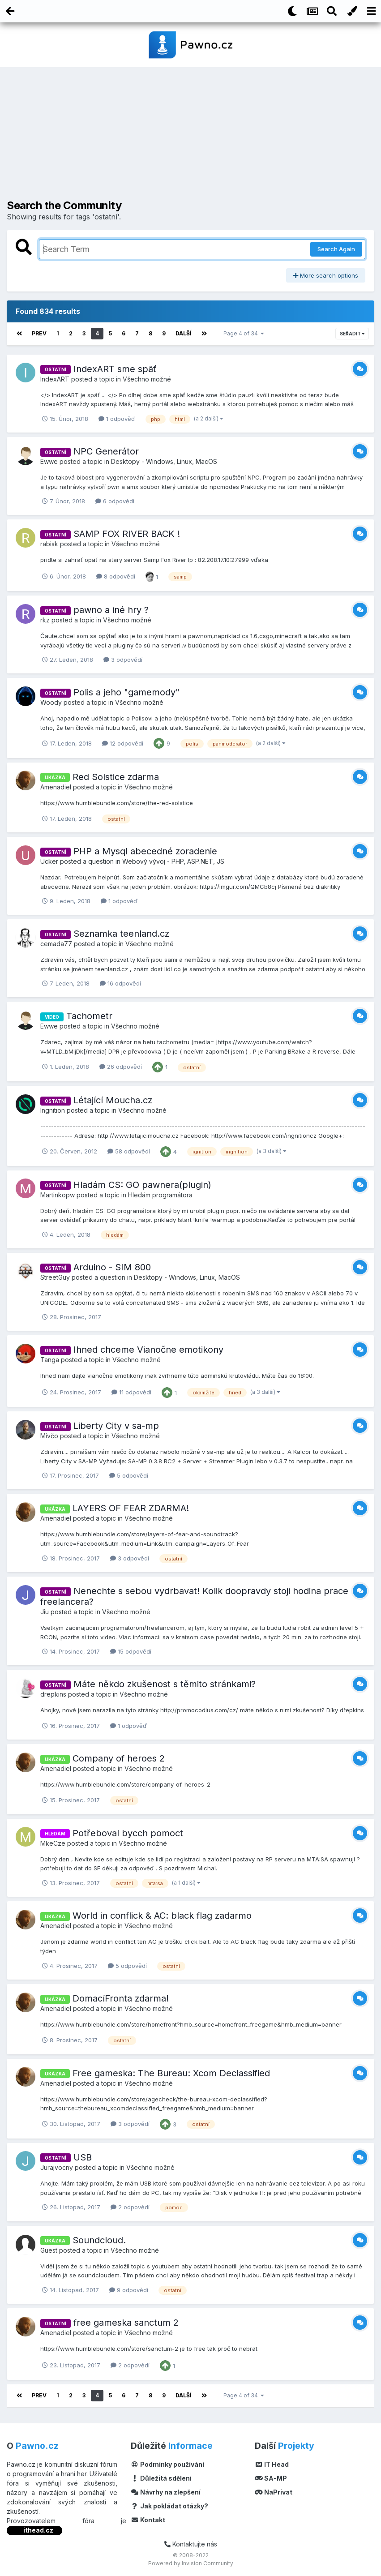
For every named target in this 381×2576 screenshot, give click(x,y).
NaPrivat (273, 2492)
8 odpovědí (115, 576)
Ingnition (52, 1110)
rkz (45, 620)
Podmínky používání (167, 2464)
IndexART (54, 378)
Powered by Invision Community (190, 2562)
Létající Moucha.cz (112, 1100)
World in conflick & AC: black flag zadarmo (162, 1915)
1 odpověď (116, 418)
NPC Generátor (106, 451)
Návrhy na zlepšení (166, 2492)
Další (184, 333)
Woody (51, 702)
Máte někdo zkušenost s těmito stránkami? (164, 1684)
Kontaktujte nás (190, 2544)
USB (82, 2157)
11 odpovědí (131, 1392)
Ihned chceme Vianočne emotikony (148, 1349)
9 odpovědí (128, 2289)
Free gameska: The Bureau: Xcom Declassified (171, 2072)
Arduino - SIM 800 (112, 1267)
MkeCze (52, 1843)
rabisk (49, 544)
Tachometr (89, 1016)
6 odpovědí (114, 501)
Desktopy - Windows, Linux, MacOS (164, 461)
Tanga (49, 1359)
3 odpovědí (122, 659)
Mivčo (49, 1436)
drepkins (53, 1694)
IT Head (272, 2464)
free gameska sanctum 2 (126, 2322)
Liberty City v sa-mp (116, 1425)
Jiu (44, 1612)
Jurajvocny (56, 2167)
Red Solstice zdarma (116, 776)
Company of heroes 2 (119, 1758)
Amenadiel (55, 786)
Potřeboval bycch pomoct (128, 1832)
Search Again (336, 249)
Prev (39, 333)
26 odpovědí (120, 1066)
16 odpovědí (120, 983)
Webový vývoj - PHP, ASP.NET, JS (173, 861)
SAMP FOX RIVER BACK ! (126, 533)
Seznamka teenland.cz (121, 933)
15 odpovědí (130, 1651)
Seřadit (352, 333)
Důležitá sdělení (161, 2478)
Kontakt (148, 2520)
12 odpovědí (122, 742)
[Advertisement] (190, 136)
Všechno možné (147, 378)
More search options (325, 275)
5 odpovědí (128, 1475)
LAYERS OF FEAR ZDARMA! (131, 1508)
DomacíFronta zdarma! (121, 1998)
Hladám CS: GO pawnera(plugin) (142, 1184)
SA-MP (271, 2478)
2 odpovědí (130, 2207)
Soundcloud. (99, 2239)
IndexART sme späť (115, 368)
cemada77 (56, 943)
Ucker (49, 861)
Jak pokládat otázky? (169, 2506)
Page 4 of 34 (243, 333)
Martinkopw (57, 1194)
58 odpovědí (128, 1150)
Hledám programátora (160, 1194)
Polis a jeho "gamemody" (126, 692)
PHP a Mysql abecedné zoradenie (145, 851)
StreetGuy (55, 1277)
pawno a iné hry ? (111, 609)
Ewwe (49, 461)
